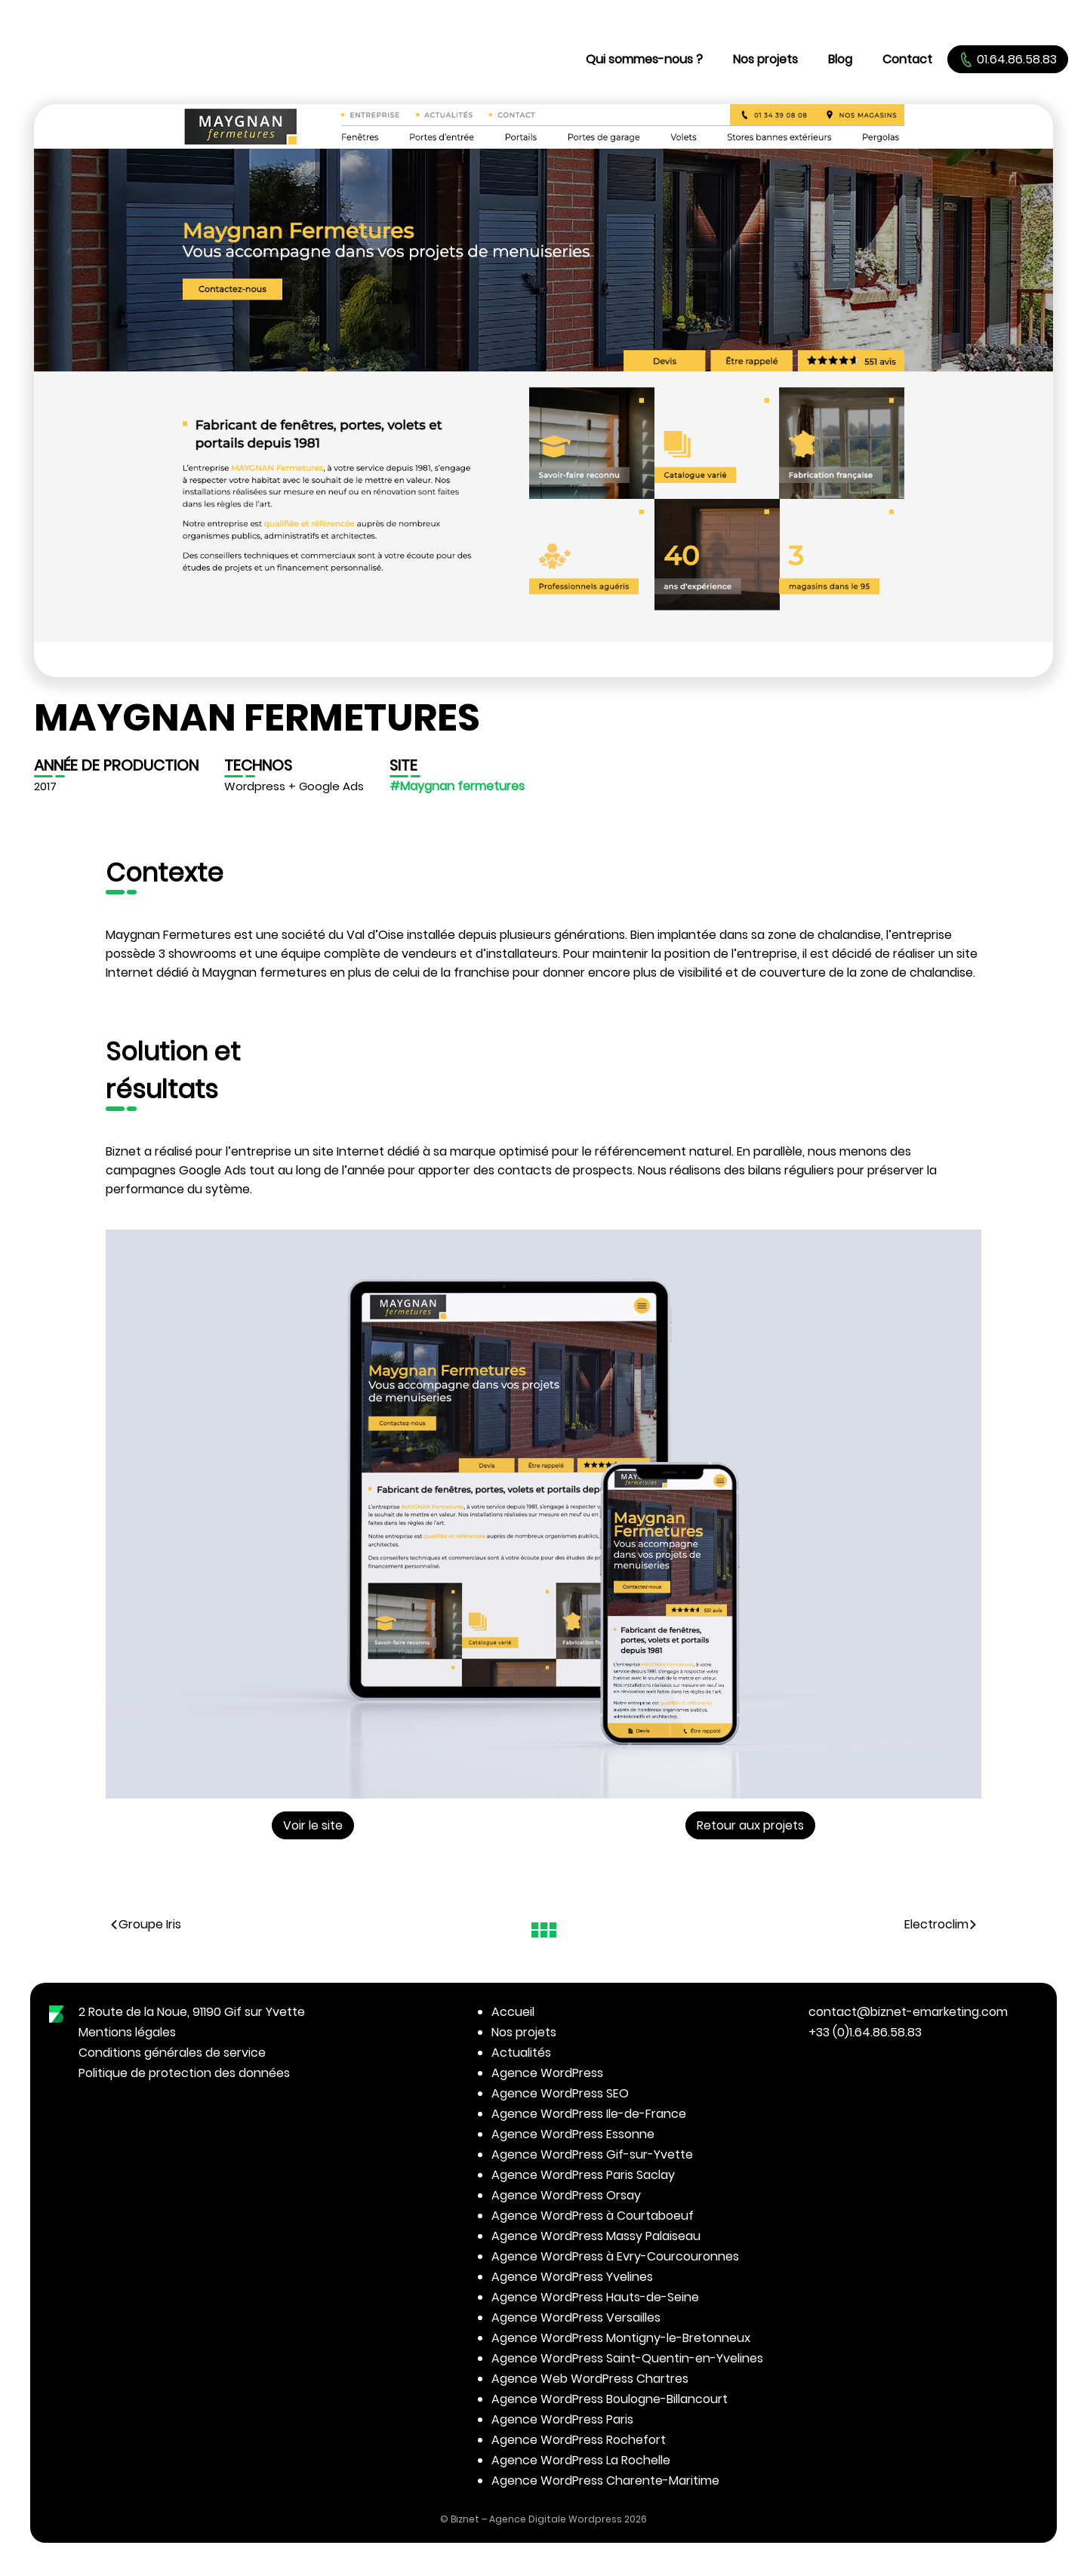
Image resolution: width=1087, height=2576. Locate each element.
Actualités (521, 2052)
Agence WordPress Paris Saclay (583, 2175)
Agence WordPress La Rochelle (580, 2460)
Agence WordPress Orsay (566, 2195)
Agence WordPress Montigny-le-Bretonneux (620, 2338)
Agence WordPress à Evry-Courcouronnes (615, 2256)
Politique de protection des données (184, 2073)
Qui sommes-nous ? (644, 59)
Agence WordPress (547, 2073)
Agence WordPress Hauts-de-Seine (595, 2297)
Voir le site (313, 1825)
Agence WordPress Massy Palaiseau (596, 2236)
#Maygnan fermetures (457, 786)
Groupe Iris (145, 1924)
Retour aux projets (750, 1825)
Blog (840, 59)
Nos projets (765, 59)
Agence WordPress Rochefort (578, 2439)
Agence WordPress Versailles (576, 2317)
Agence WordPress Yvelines (572, 2276)
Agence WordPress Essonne (572, 2134)
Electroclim (941, 1924)
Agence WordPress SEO (560, 2093)
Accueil (512, 2011)
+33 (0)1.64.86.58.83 (865, 2032)
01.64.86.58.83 (1008, 59)
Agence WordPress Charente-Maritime (605, 2480)
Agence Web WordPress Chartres (589, 2378)
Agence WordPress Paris (562, 2419)
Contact (907, 59)
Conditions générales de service (172, 2052)
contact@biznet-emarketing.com (908, 2011)
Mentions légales (127, 2032)
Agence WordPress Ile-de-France (588, 2113)
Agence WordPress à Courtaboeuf (592, 2215)
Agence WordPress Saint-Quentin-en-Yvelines (627, 2358)
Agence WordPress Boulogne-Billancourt (609, 2399)
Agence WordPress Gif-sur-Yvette (592, 2154)
